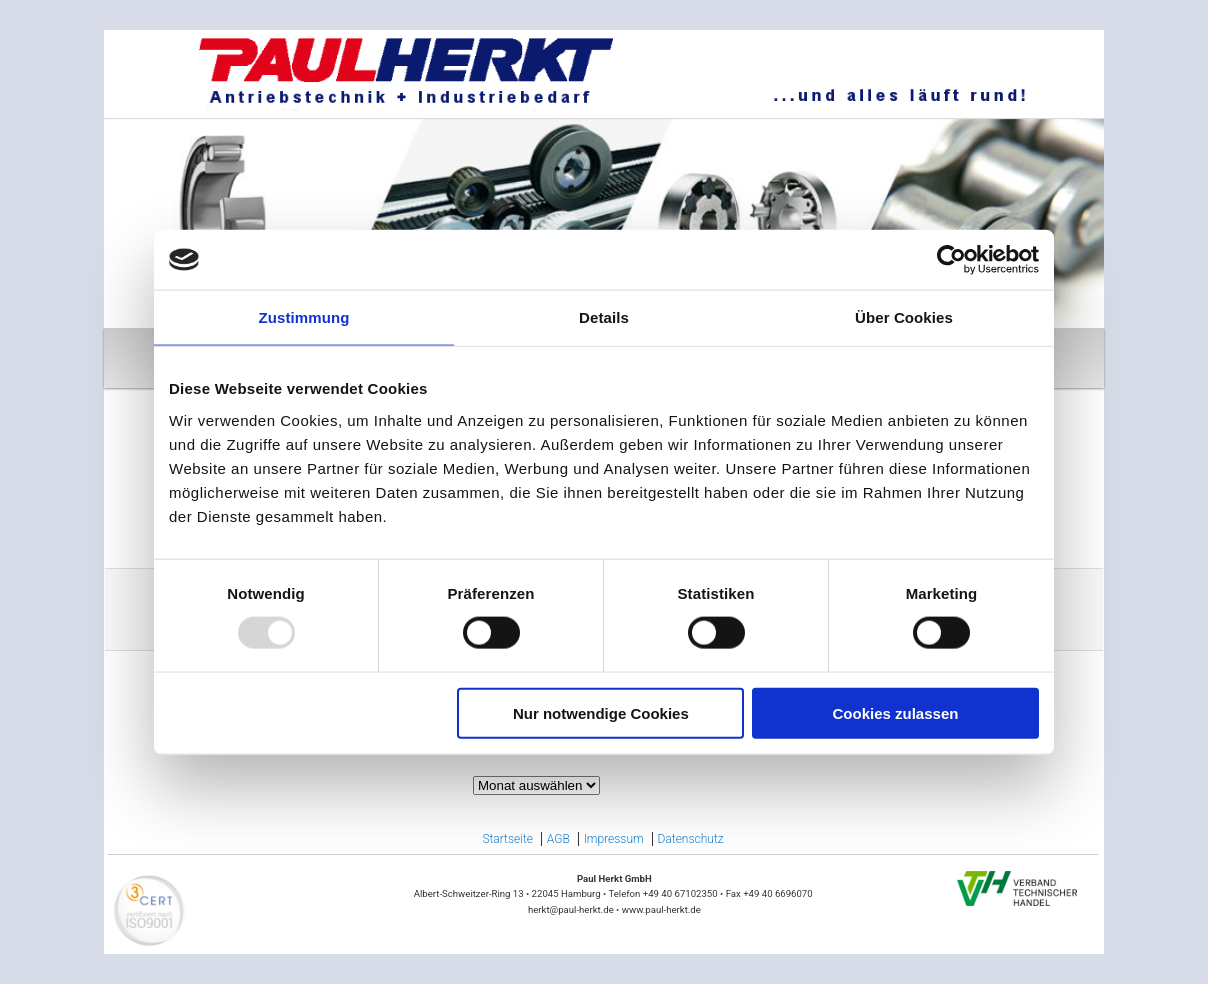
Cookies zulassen (896, 712)
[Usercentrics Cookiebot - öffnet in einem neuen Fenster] (951, 260)
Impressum (614, 839)
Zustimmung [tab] (304, 317)
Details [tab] (604, 317)
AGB (558, 839)
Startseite (507, 839)
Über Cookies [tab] (904, 317)
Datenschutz (690, 839)
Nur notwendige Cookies (601, 712)
